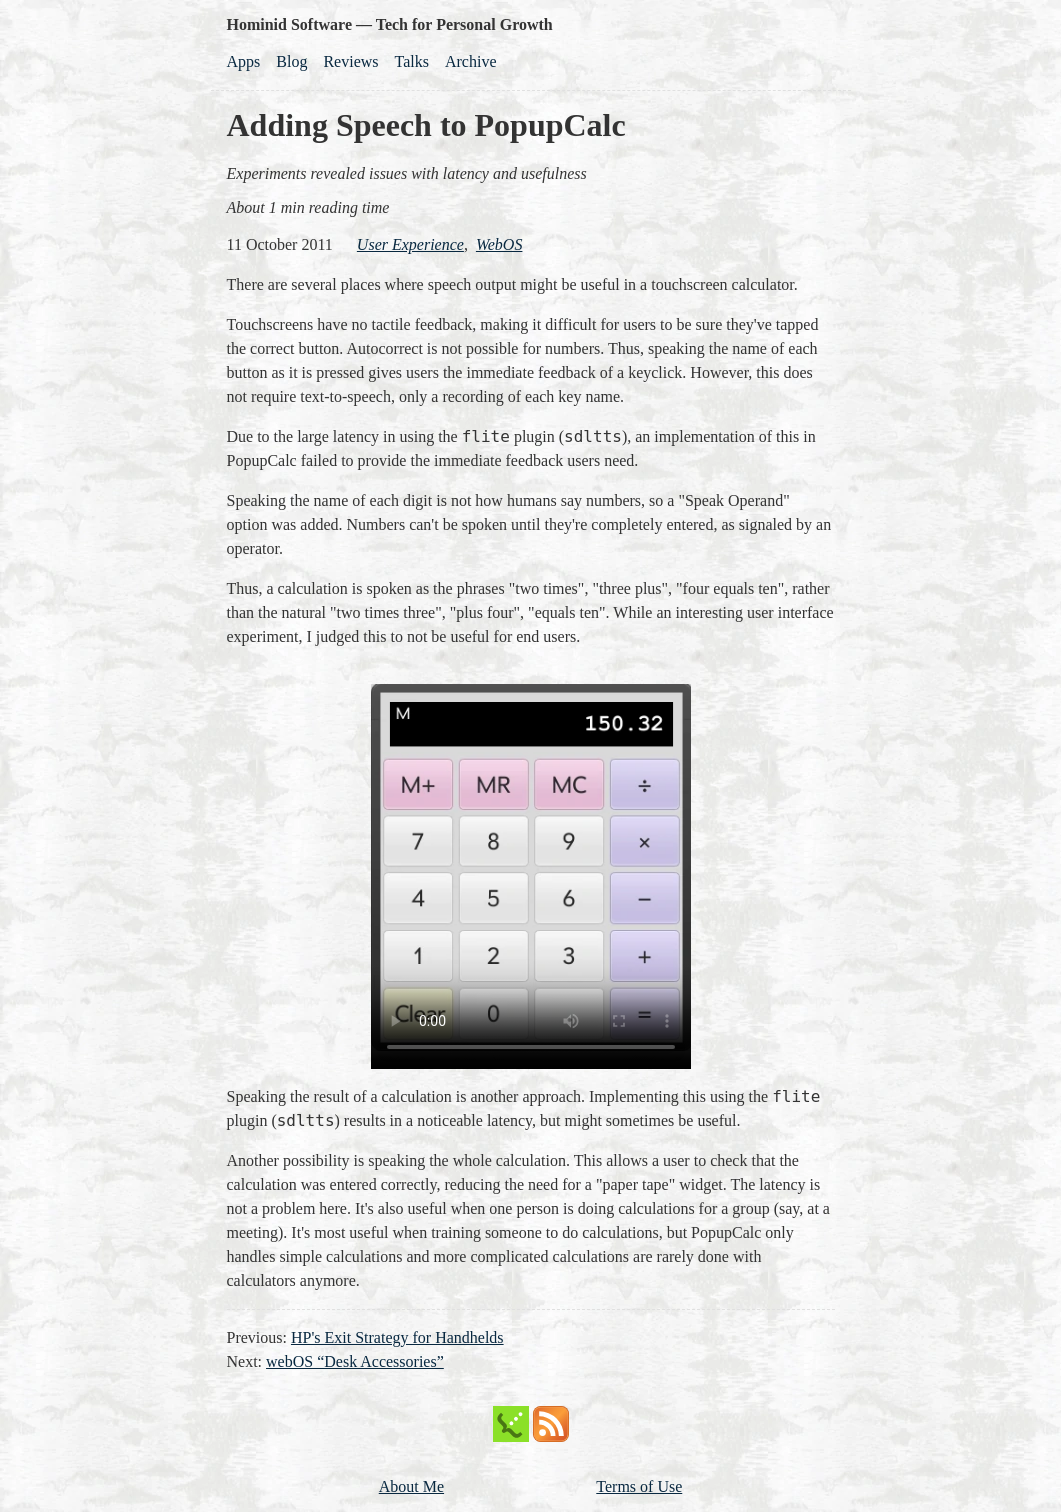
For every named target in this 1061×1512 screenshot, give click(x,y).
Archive (471, 61)
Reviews (350, 61)
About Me (411, 1486)
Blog (291, 61)
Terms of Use (639, 1486)
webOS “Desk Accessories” (355, 1361)
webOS (499, 244)
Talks (412, 61)
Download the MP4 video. (531, 867)
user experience (410, 244)
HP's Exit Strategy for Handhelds (397, 1337)
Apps (244, 61)
